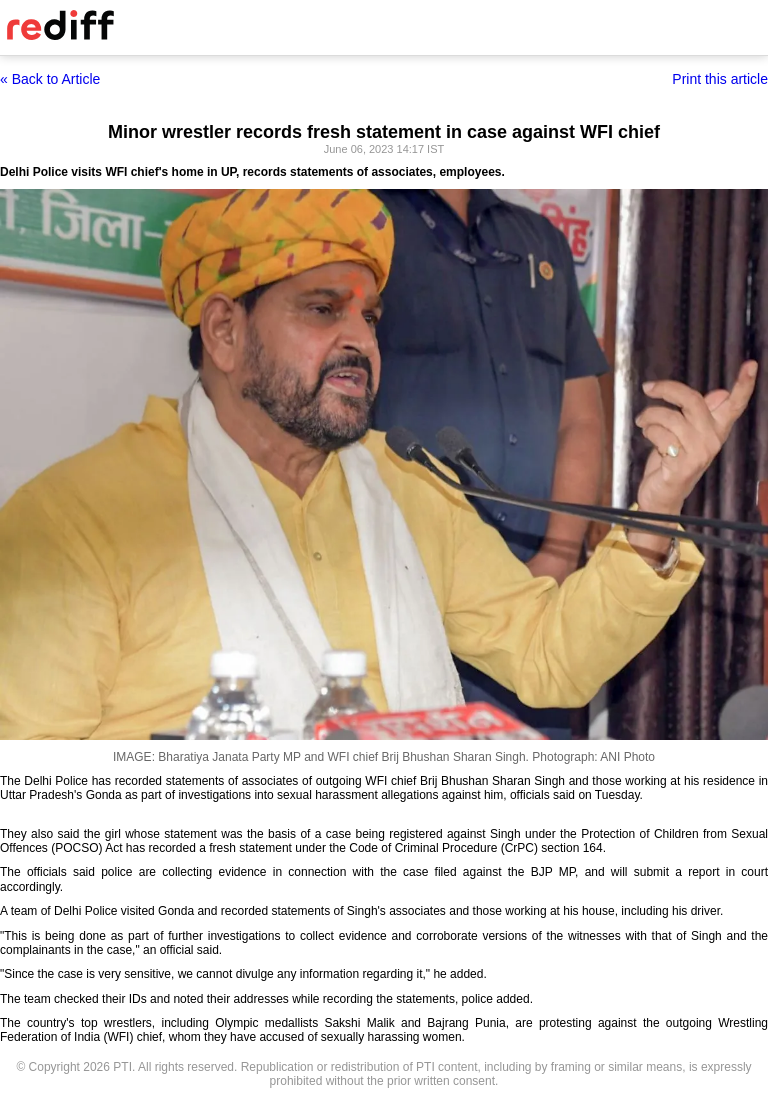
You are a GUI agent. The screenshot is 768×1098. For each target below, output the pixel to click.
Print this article (720, 79)
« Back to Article (50, 79)
